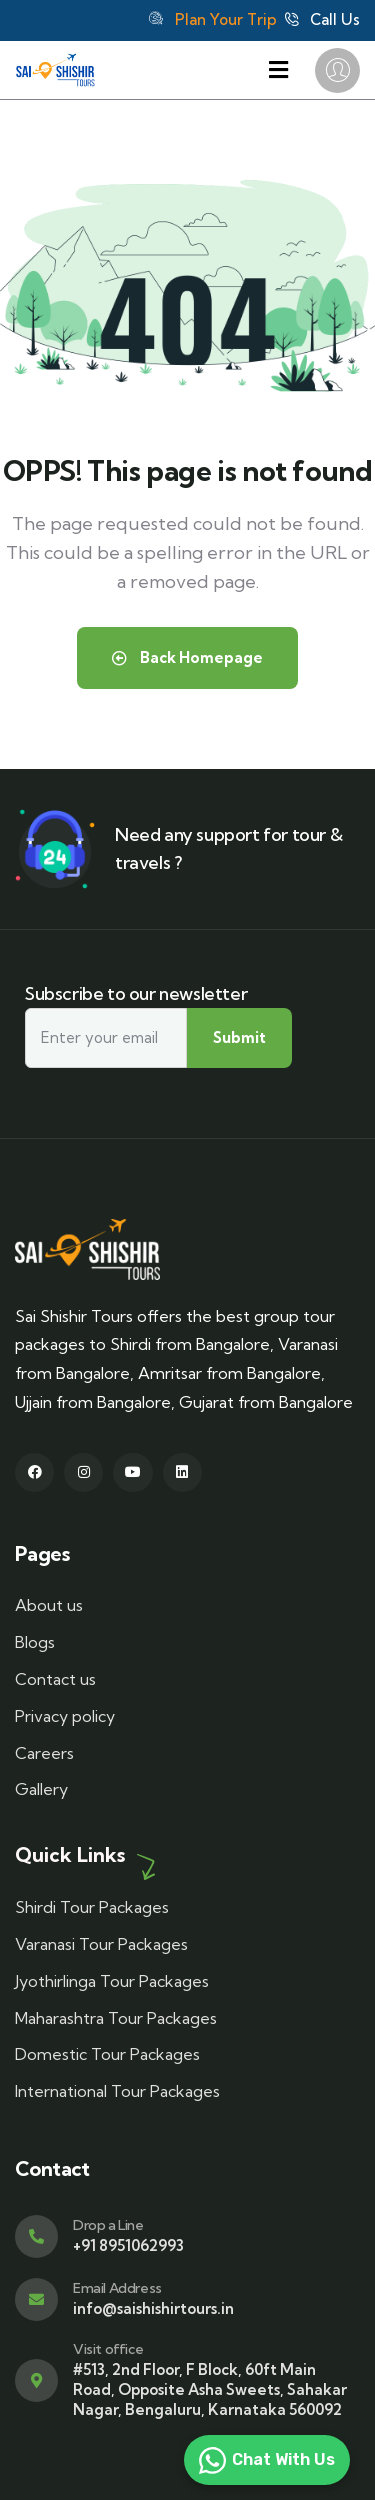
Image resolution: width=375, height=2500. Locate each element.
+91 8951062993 (128, 2245)
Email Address (117, 2288)
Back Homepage (187, 657)
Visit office (108, 2349)
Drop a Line (108, 2225)
